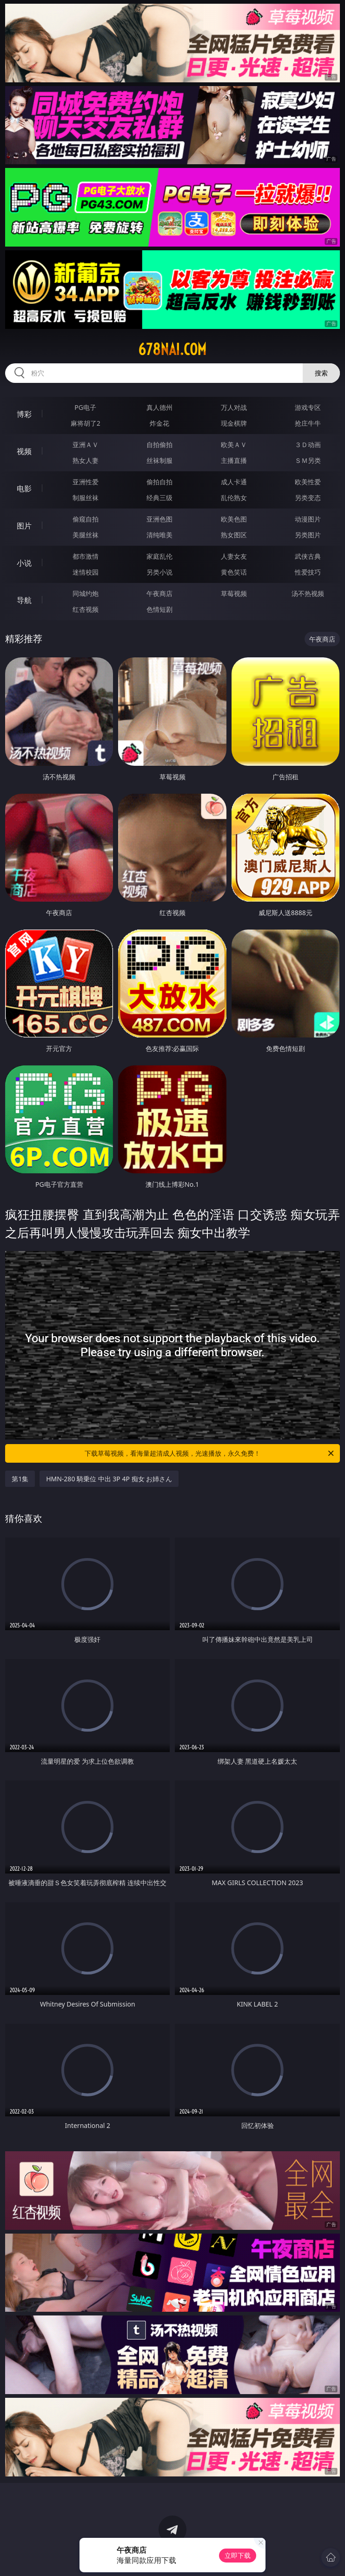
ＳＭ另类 (308, 460)
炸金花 (159, 423)
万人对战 (234, 407)
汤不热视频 (308, 593)
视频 (24, 451)
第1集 (20, 1478)
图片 (24, 526)
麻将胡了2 (85, 423)
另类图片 (308, 534)
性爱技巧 (308, 572)
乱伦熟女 (234, 497)
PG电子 (85, 407)
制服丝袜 (86, 497)
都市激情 (86, 556)
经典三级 (159, 497)
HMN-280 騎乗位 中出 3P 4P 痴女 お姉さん (109, 1478)
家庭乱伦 (159, 556)
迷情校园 (86, 572)
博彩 (24, 414)
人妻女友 (234, 556)
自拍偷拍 (159, 444)
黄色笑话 (234, 572)
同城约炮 (86, 593)
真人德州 (159, 407)
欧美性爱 (308, 481)
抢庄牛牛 (308, 423)
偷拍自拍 (159, 481)
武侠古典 (308, 556)
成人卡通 (234, 481)
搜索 (321, 372)
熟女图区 (234, 534)
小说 (24, 563)
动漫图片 (308, 519)
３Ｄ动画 (308, 444)
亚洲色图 (159, 519)
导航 (24, 600)
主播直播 (234, 460)
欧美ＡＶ (234, 444)
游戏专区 (308, 407)
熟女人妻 (86, 460)
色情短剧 (159, 609)
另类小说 (159, 572)
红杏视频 (86, 609)
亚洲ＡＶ (86, 444)
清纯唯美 (159, 534)
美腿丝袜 (86, 534)
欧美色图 (234, 519)
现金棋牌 (234, 423)
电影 (24, 488)
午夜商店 (159, 593)
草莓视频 (234, 593)
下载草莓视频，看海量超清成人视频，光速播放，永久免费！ (210, 1453)
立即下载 (238, 2555)
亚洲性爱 (86, 481)
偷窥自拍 (86, 519)
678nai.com (172, 349)
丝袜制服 (159, 460)
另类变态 (308, 497)
